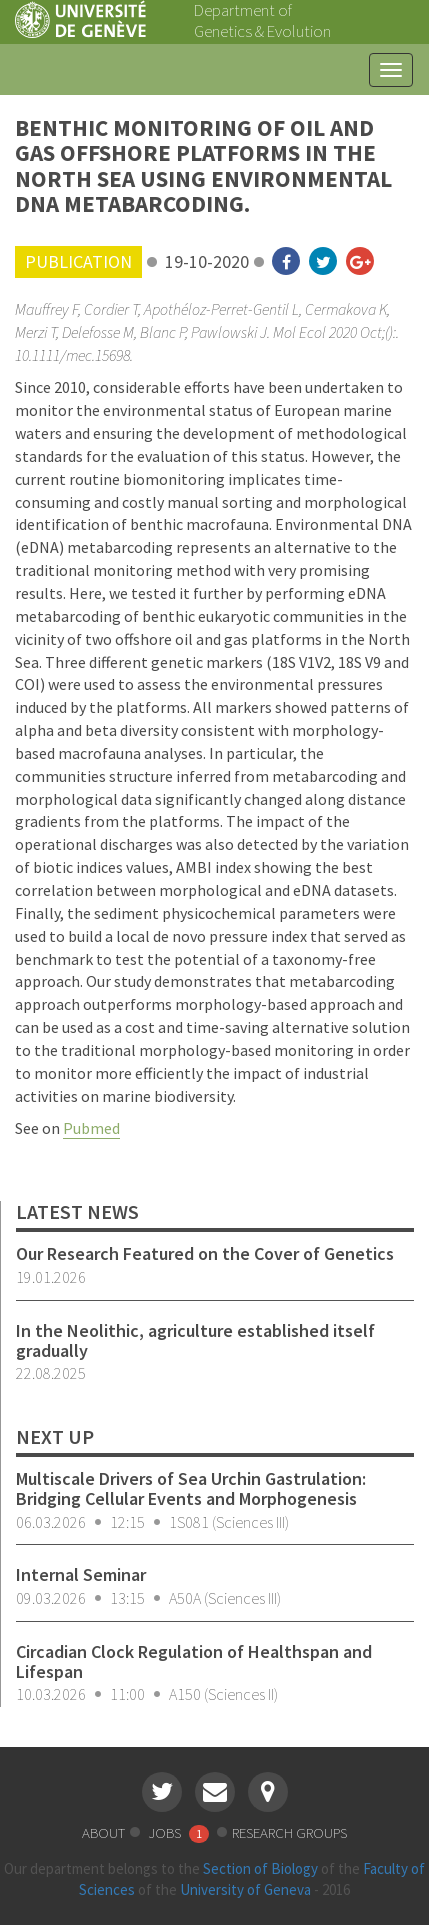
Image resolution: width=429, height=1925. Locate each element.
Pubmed (91, 1128)
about (103, 1832)
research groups (289, 1832)
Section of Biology (260, 1868)
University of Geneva (245, 1889)
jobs (180, 1832)
